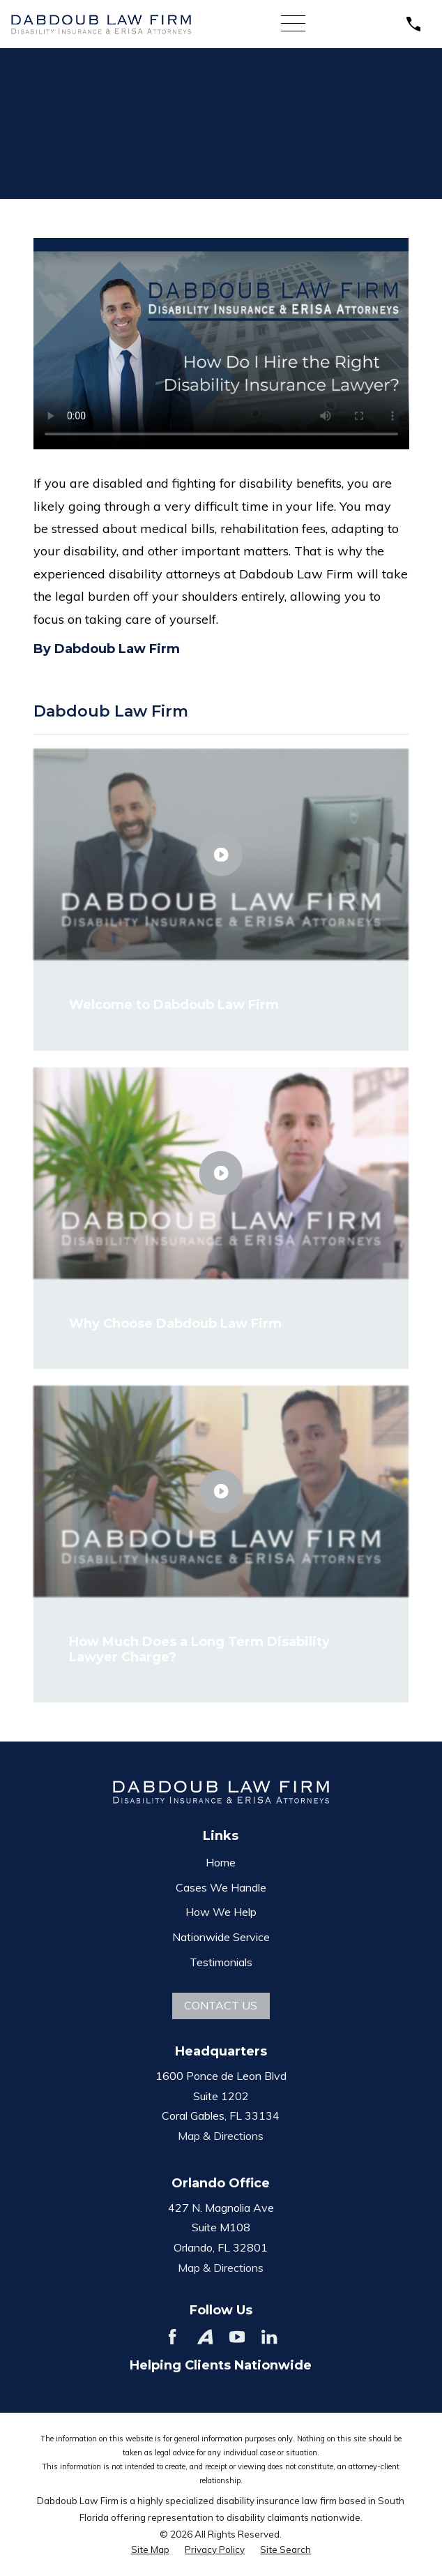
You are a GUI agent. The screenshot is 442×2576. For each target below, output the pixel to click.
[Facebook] (172, 2336)
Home (221, 1862)
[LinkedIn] (269, 2336)
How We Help (221, 1912)
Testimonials (221, 1962)
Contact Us (220, 2005)
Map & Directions (221, 2136)
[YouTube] (237, 2336)
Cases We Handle (221, 1887)
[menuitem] (150, 2549)
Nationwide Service (221, 1937)
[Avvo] (205, 2336)
